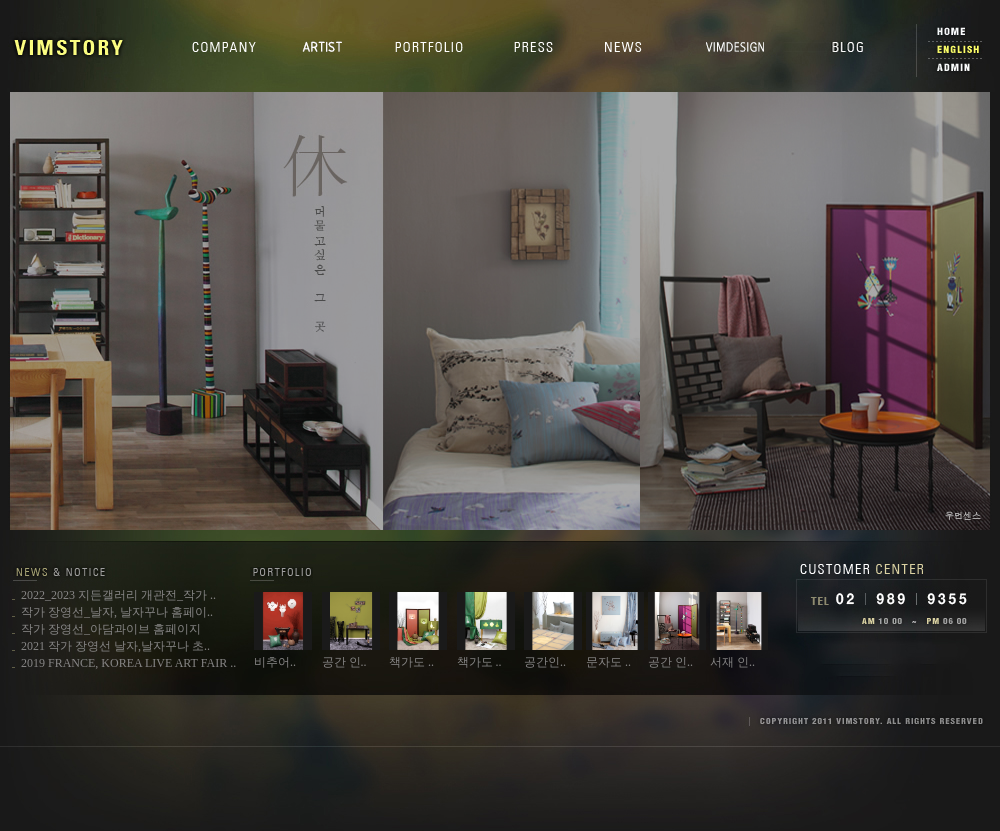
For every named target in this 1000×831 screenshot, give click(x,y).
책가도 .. (411, 662)
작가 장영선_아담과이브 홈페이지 (111, 629)
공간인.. (545, 662)
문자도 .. (608, 662)
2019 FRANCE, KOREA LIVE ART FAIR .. (128, 663)
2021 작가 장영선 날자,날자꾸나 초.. (115, 646)
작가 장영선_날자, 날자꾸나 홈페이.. (117, 612)
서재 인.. (732, 662)
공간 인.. (344, 662)
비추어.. (275, 662)
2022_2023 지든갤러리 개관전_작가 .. (118, 595)
